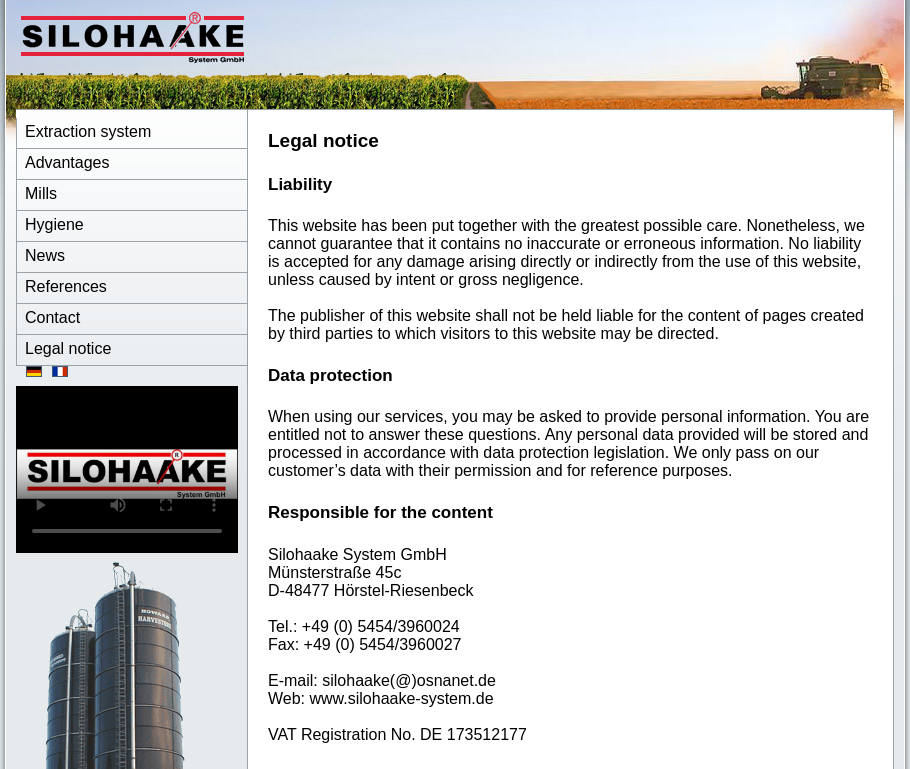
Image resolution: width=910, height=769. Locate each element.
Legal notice (68, 348)
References (66, 286)
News (45, 255)
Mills (41, 193)
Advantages (67, 162)
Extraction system (88, 131)
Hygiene (54, 224)
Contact (52, 317)
